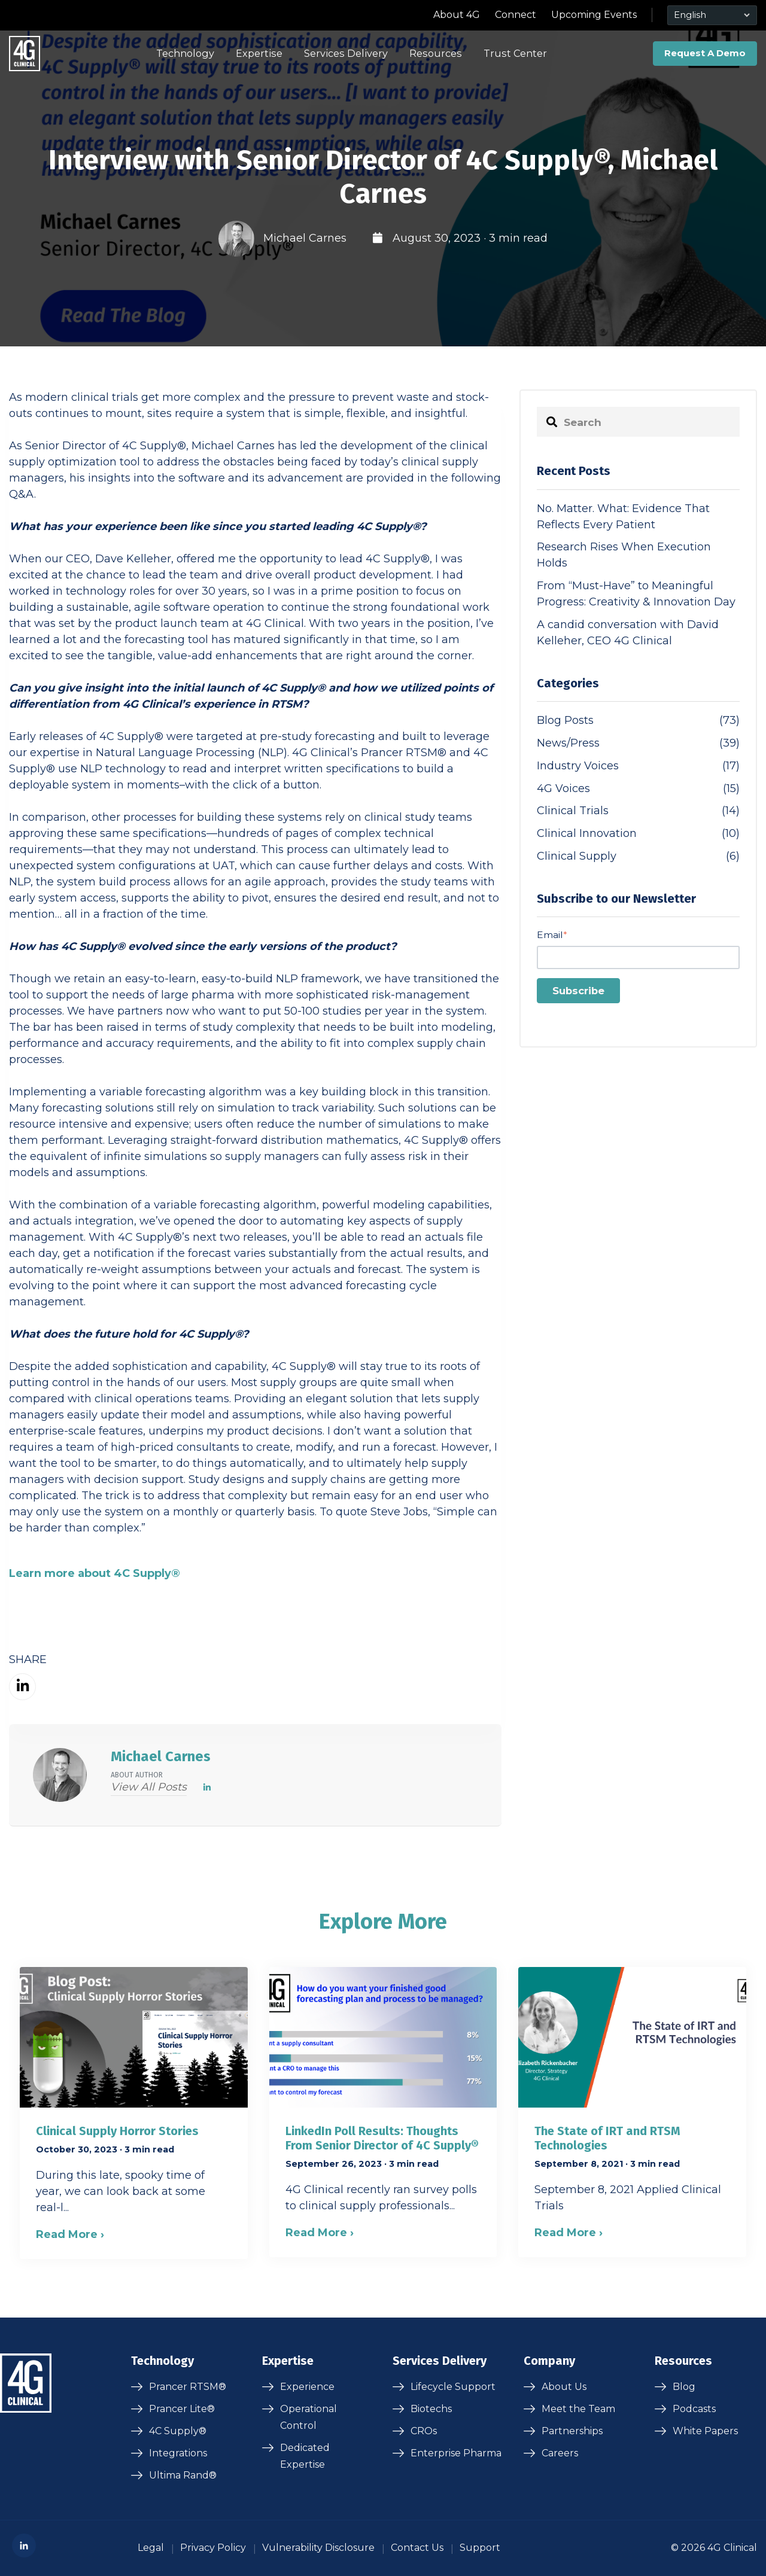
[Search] (638, 422)
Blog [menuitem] (684, 2386)
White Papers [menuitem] (705, 2431)
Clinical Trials (638, 811)
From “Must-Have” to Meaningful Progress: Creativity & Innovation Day (636, 593)
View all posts (149, 1787)
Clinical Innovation (638, 834)
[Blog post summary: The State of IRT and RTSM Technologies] (632, 2112)
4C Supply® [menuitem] (177, 2431)
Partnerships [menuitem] (572, 2431)
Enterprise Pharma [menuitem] (456, 2453)
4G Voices (638, 789)
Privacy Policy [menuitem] (213, 2547)
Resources (435, 53)
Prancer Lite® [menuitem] (182, 2408)
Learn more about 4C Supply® (94, 1573)
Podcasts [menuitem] (694, 2408)
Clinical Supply (638, 856)
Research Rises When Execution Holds (624, 555)
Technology (185, 53)
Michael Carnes (304, 238)
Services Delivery (346, 53)
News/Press (638, 743)
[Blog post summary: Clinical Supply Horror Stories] (134, 2113)
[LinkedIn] (207, 1787)
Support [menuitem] (480, 2547)
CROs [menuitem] (424, 2431)
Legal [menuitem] (151, 2547)
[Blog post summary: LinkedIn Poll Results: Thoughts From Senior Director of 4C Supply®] (383, 2112)
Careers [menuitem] (560, 2453)
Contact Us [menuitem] (417, 2547)
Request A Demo (705, 53)
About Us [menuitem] (564, 2386)
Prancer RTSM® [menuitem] (187, 2386)
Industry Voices (638, 766)
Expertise (259, 53)
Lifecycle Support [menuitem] (453, 2386)
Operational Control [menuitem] (308, 2417)
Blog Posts (638, 720)
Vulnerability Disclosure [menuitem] (318, 2547)
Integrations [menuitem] (178, 2453)
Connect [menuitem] (515, 14)
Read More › (70, 2234)
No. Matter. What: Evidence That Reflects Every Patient (623, 516)
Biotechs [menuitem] (431, 2408)
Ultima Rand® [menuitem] (183, 2475)
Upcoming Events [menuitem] (594, 14)
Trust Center (515, 53)
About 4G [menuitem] (456, 14)
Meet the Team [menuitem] (578, 2408)
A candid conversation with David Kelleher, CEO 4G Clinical (628, 632)
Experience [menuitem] (307, 2386)
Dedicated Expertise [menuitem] (305, 2456)
